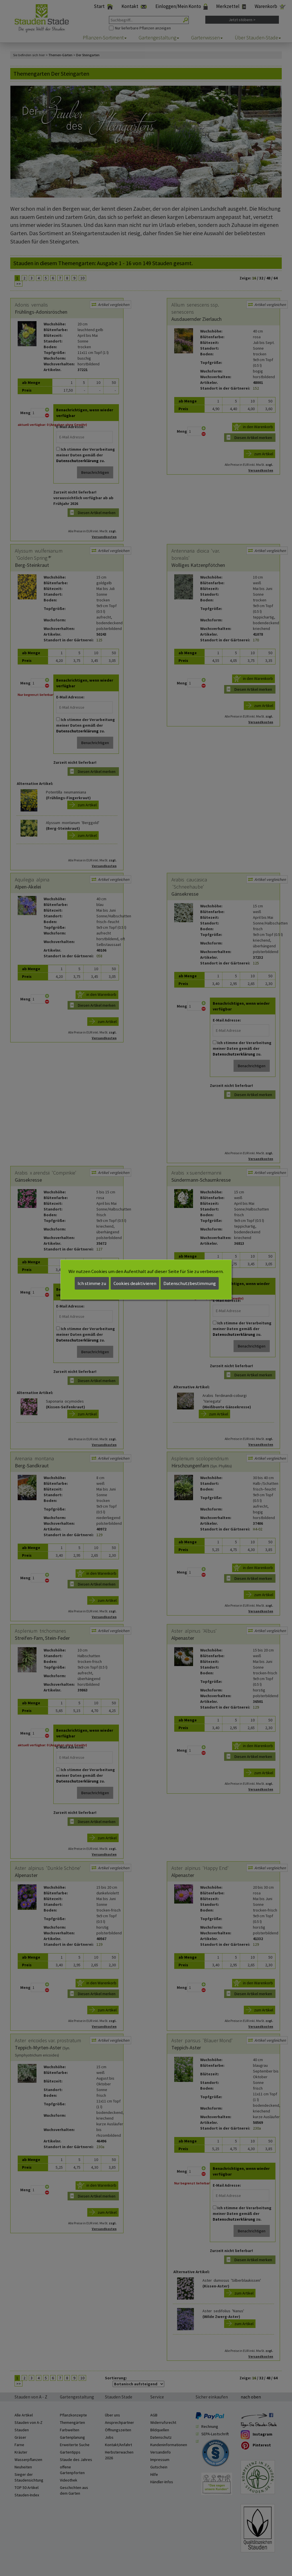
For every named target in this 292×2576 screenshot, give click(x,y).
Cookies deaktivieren (134, 1283)
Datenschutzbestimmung (189, 1283)
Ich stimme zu (92, 1283)
